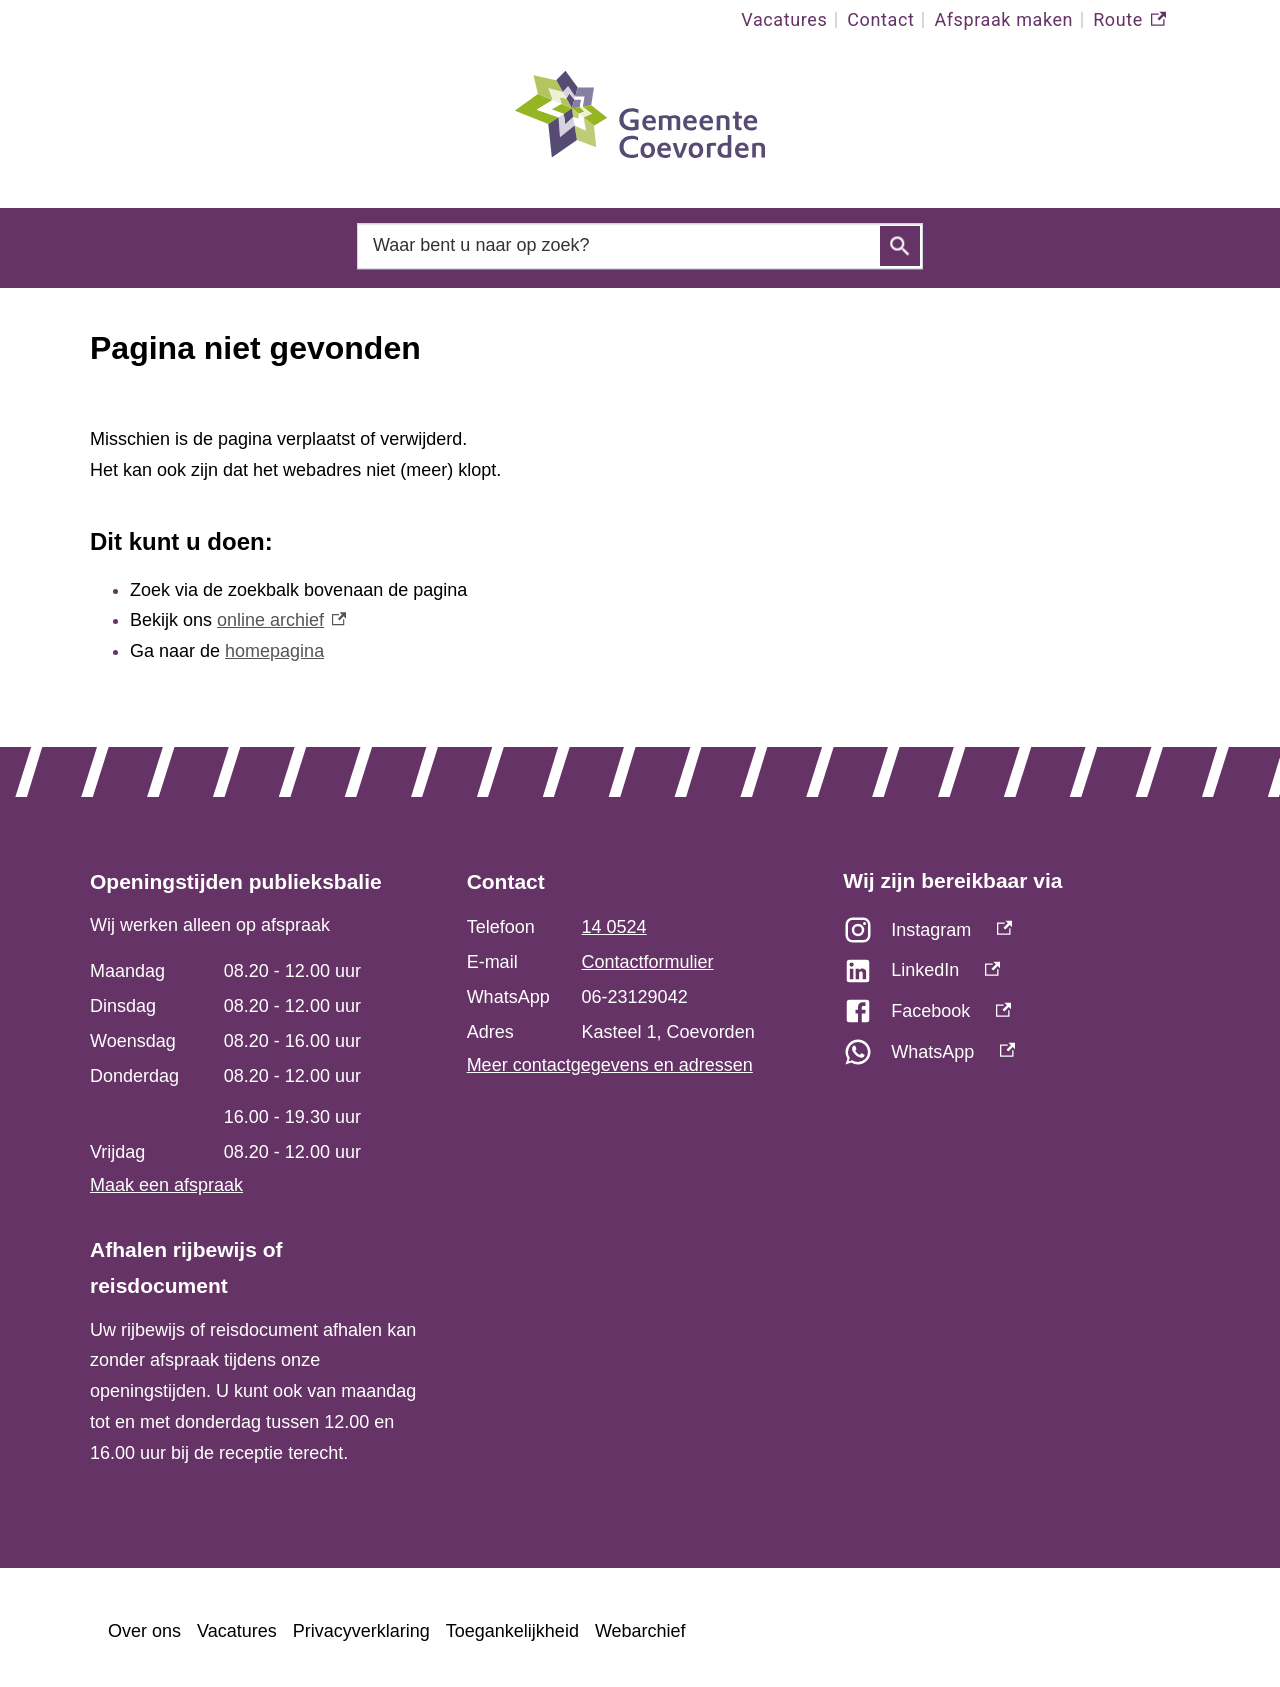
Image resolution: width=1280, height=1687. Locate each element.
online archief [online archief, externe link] (281, 620)
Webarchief (640, 1631)
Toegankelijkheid (512, 1631)
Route (1129, 20)
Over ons (144, 1631)
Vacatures (784, 19)
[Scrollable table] (253, 1062)
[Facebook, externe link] (1016, 1016)
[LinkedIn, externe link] (1016, 975)
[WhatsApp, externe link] (1016, 1057)
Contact (880, 19)
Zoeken (900, 246)
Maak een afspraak (166, 1185)
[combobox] (640, 245)
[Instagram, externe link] (1016, 935)
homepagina (274, 651)
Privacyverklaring (361, 1631)
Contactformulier (648, 962)
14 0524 (614, 927)
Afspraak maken (1003, 19)
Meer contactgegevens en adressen (610, 1065)
